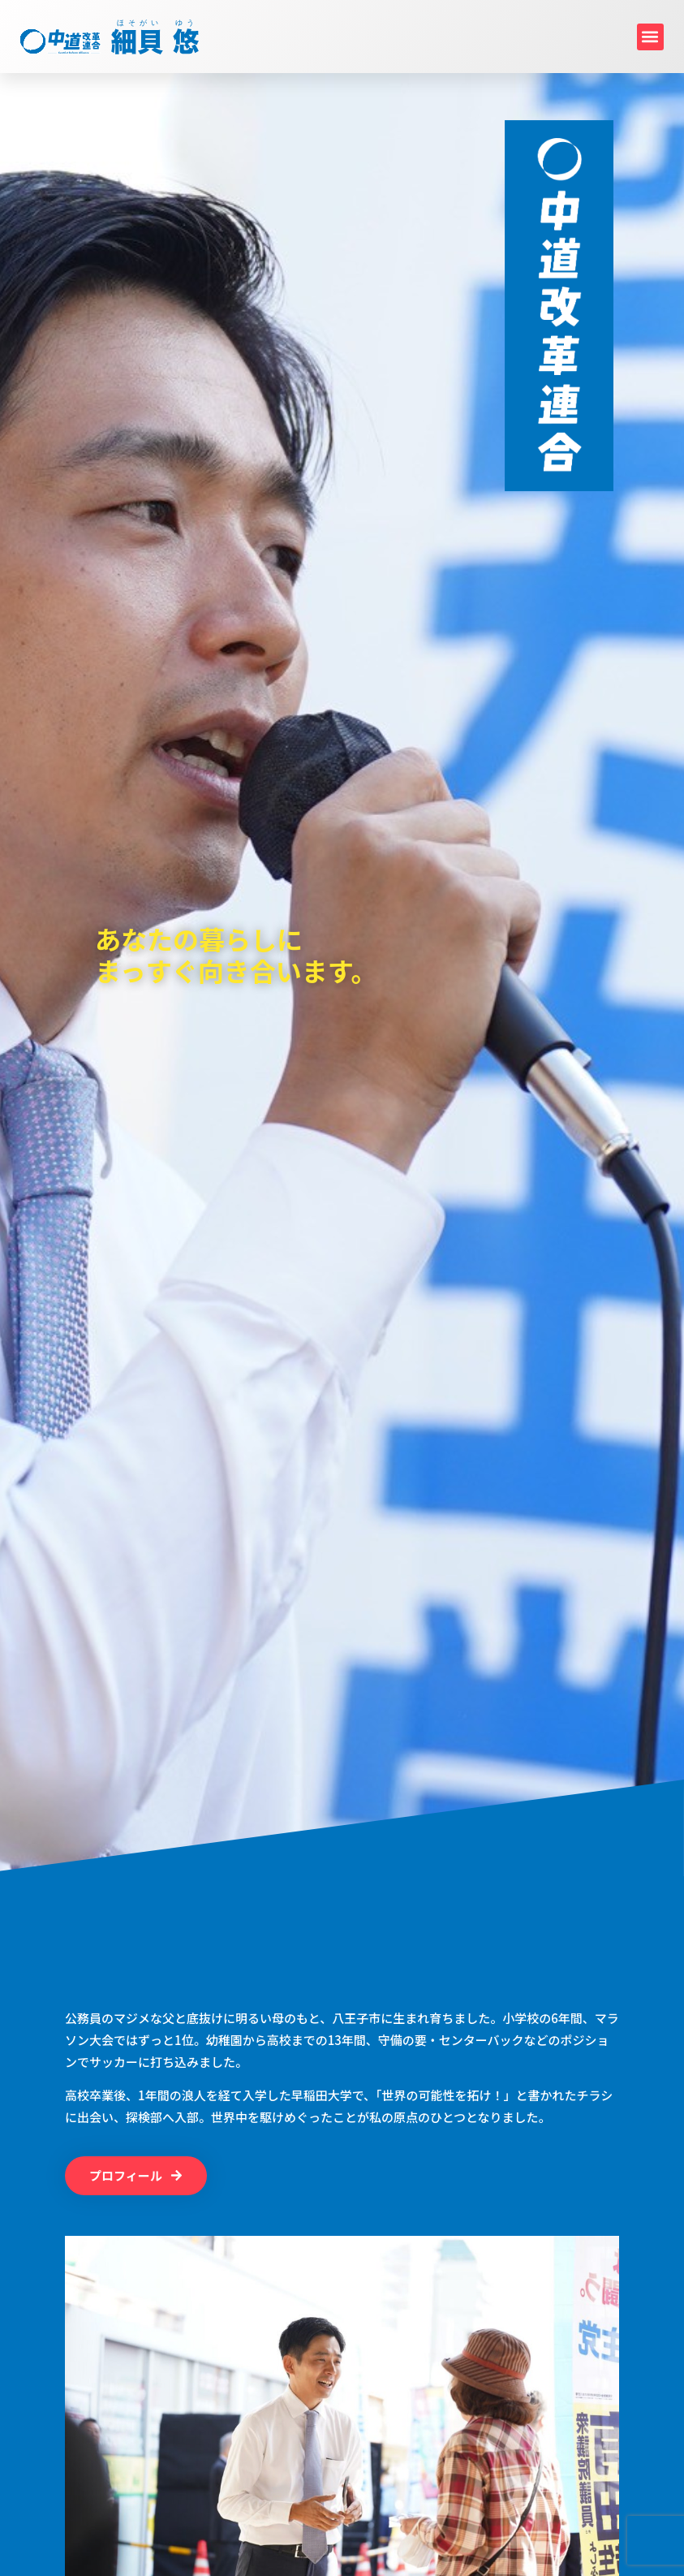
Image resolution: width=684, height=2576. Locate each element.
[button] (650, 37)
